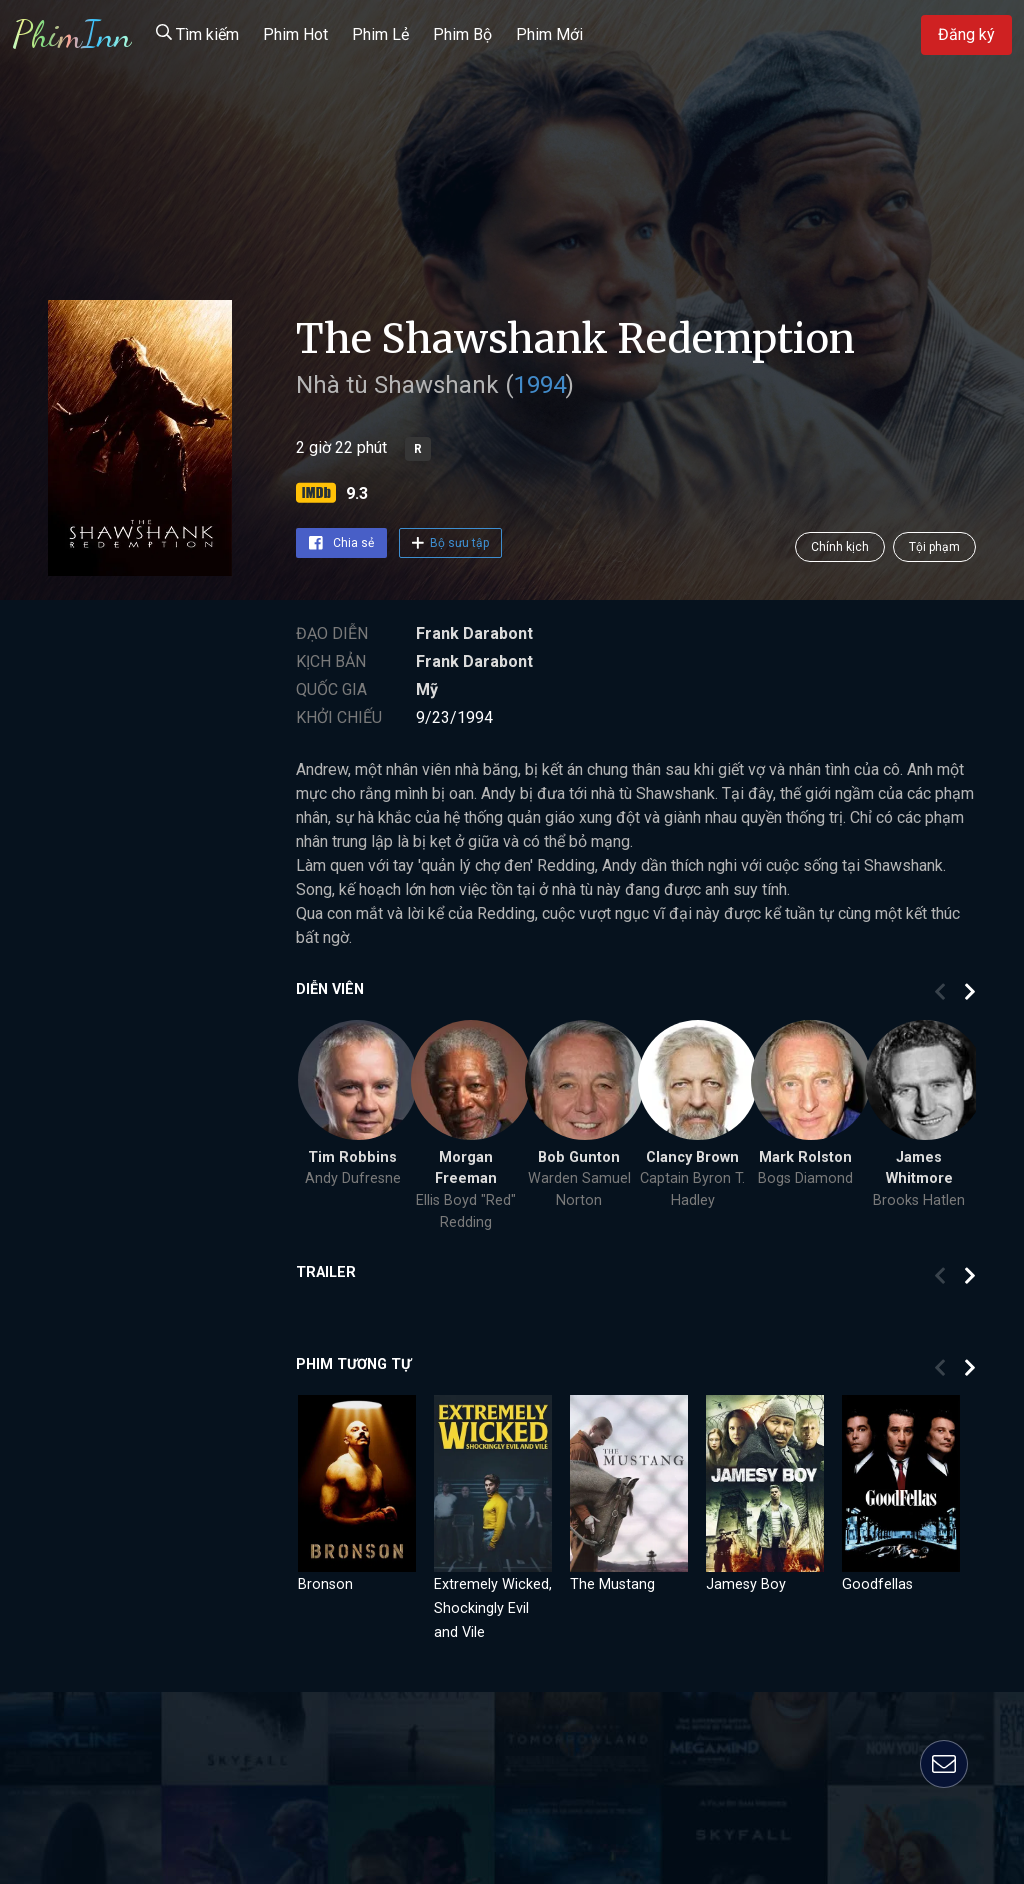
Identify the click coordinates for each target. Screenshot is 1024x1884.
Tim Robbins (352, 1157)
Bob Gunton (579, 1157)
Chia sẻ (341, 543)
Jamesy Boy (746, 1584)
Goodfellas (877, 1584)
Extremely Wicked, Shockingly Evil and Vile (493, 1608)
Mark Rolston (805, 1157)
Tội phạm (934, 547)
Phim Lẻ (380, 34)
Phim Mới (549, 34)
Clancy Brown (692, 1157)
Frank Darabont (474, 633)
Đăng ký (966, 34)
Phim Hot (295, 34)
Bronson (325, 1584)
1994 (540, 385)
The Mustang (612, 1584)
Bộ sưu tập (450, 543)
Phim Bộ (462, 34)
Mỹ (427, 689)
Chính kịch (840, 547)
